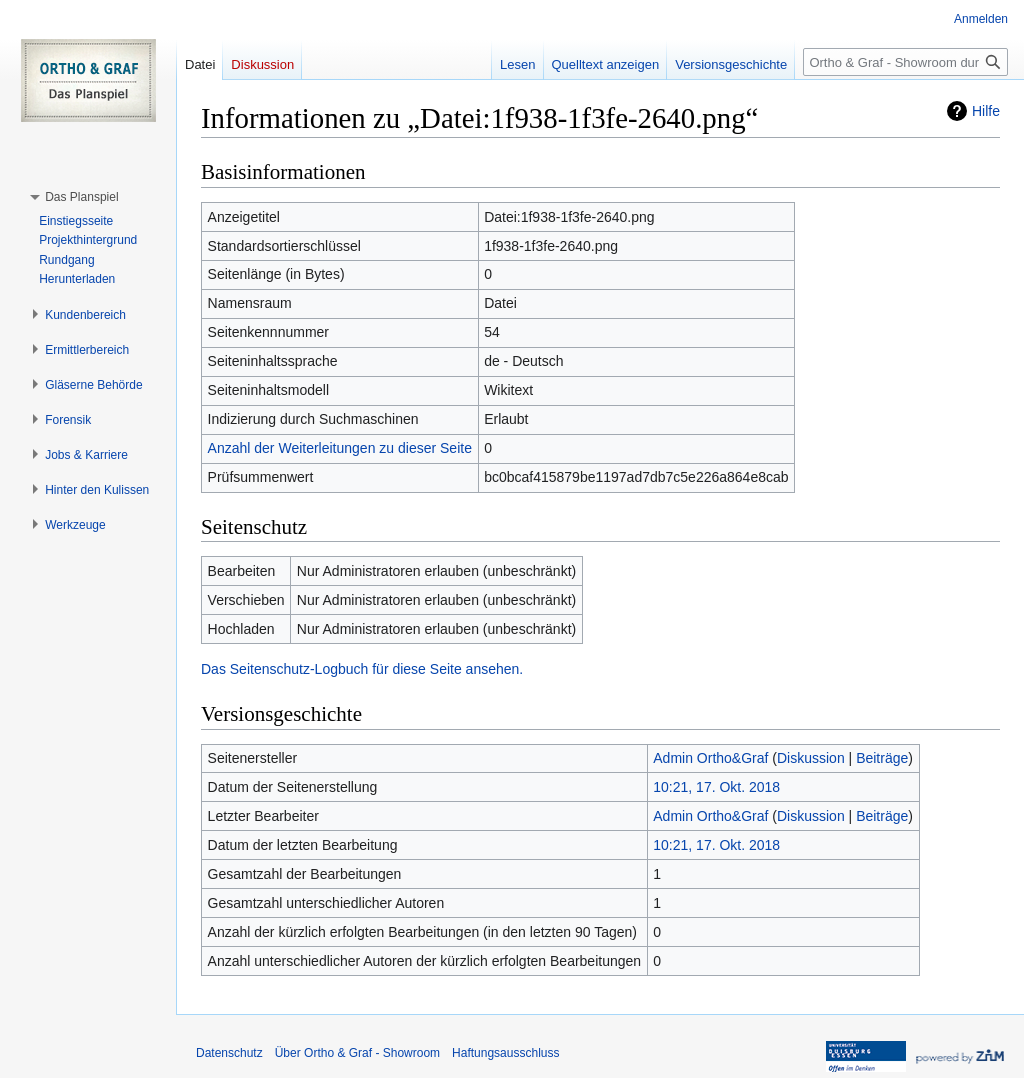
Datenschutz (229, 1053)
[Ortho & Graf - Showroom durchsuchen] (905, 62)
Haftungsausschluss (505, 1053)
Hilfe (986, 111)
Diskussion (811, 758)
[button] (81, 197)
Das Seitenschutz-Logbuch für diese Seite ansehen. (362, 669)
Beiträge (882, 758)
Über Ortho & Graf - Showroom (357, 1053)
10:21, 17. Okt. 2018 (716, 787)
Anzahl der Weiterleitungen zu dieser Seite (340, 448)
